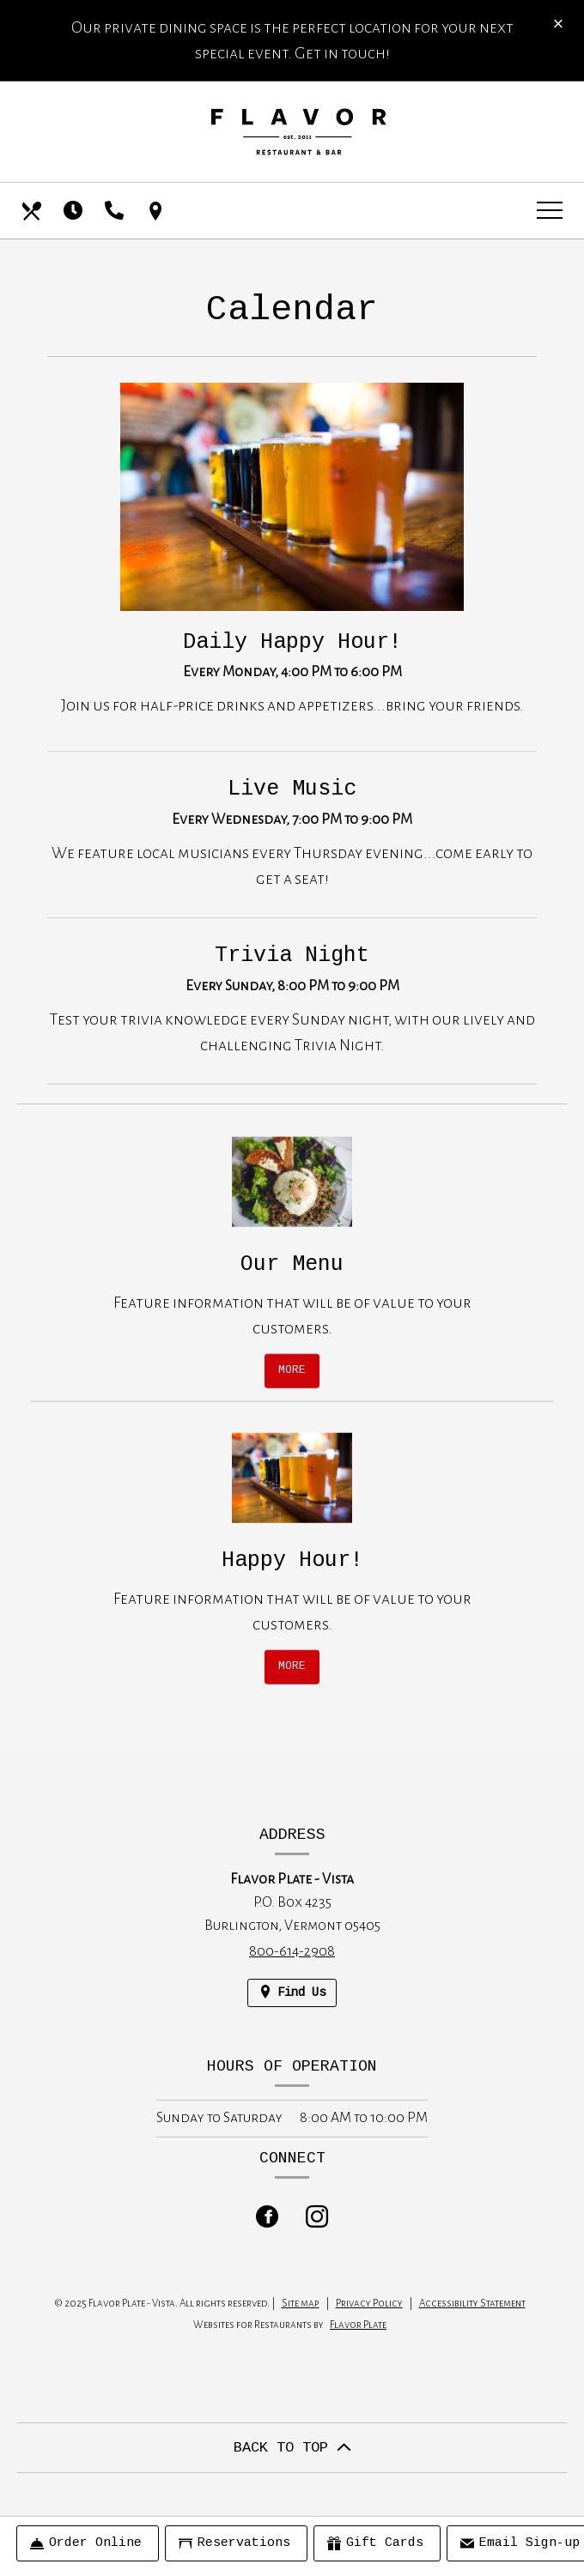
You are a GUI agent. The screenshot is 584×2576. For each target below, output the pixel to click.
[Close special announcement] (558, 25)
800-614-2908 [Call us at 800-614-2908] (292, 1951)
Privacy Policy (369, 2303)
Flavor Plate (358, 2325)
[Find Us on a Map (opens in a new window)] (157, 211)
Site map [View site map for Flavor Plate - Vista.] (300, 2303)
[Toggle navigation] (549, 211)
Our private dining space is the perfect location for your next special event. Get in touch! (292, 40)
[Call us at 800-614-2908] (116, 211)
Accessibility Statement (472, 2303)
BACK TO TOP (292, 2448)
